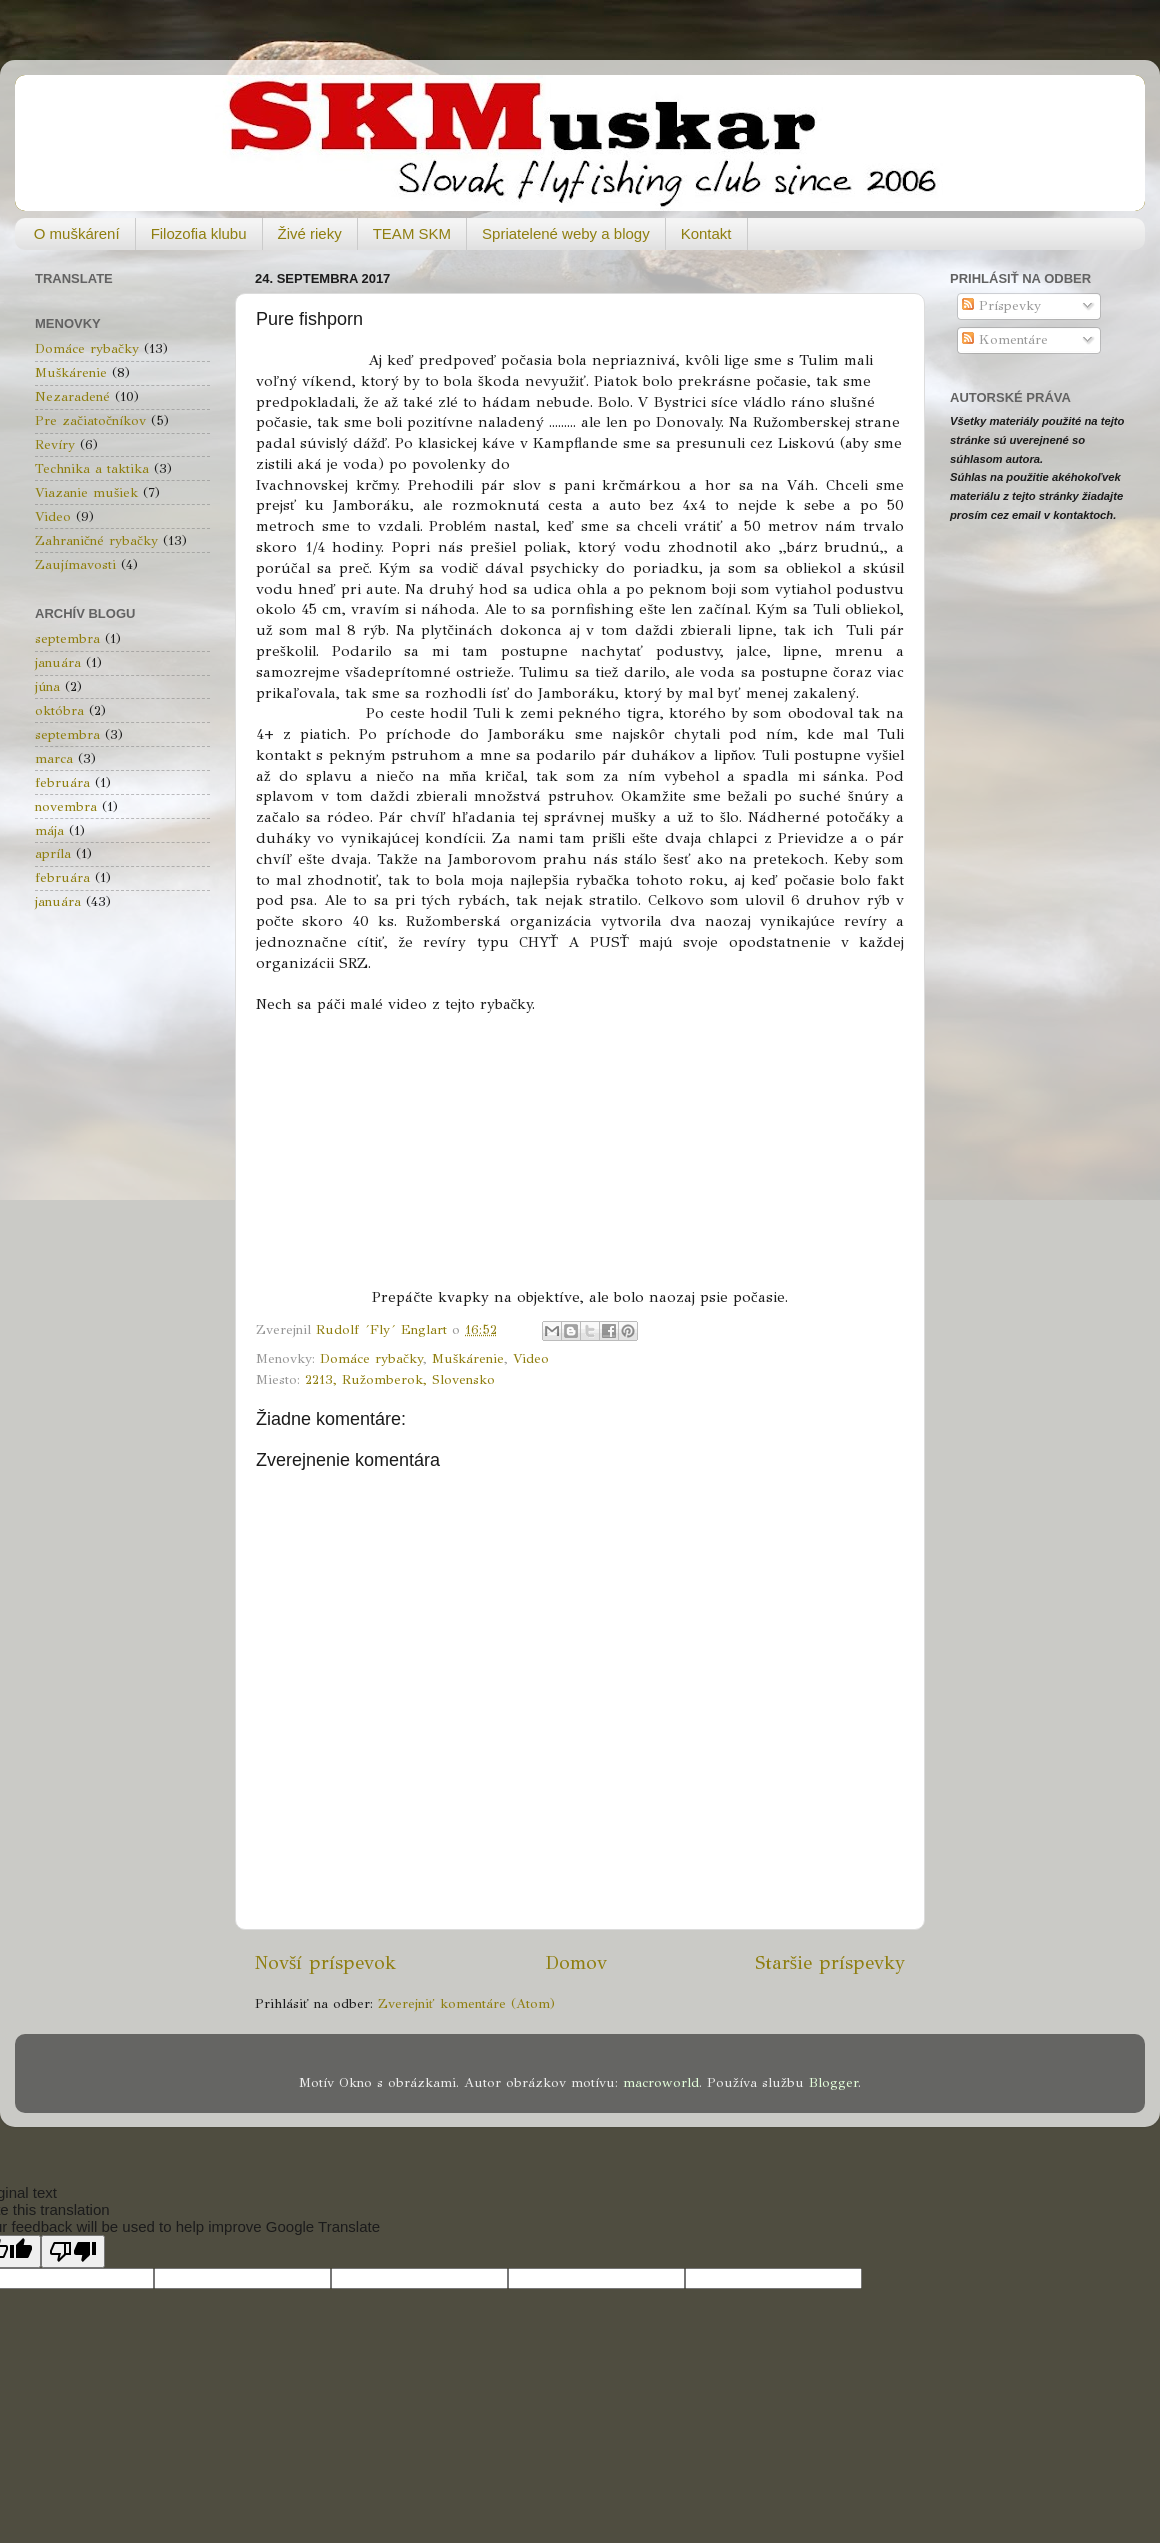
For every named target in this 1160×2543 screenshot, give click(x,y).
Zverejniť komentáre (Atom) (466, 2003)
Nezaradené (72, 396)
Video (531, 1358)
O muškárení (77, 233)
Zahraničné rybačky (96, 540)
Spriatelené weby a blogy (566, 233)
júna (47, 686)
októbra (59, 710)
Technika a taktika (92, 468)
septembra (67, 638)
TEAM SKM (412, 233)
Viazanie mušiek (86, 492)
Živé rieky (310, 233)
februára (62, 782)
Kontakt (706, 233)
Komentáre (1005, 339)
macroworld (661, 2082)
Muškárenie (468, 1358)
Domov (576, 1962)
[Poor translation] (73, 2251)
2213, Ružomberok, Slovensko (400, 1379)
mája (49, 830)
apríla (53, 853)
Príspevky (1001, 305)
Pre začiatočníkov (90, 420)
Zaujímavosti (75, 564)
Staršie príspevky (830, 1962)
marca (54, 758)
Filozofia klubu (199, 233)
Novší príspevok (325, 1962)
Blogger (833, 2082)
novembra (66, 806)
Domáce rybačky (371, 1358)
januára (58, 662)
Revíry (55, 444)
